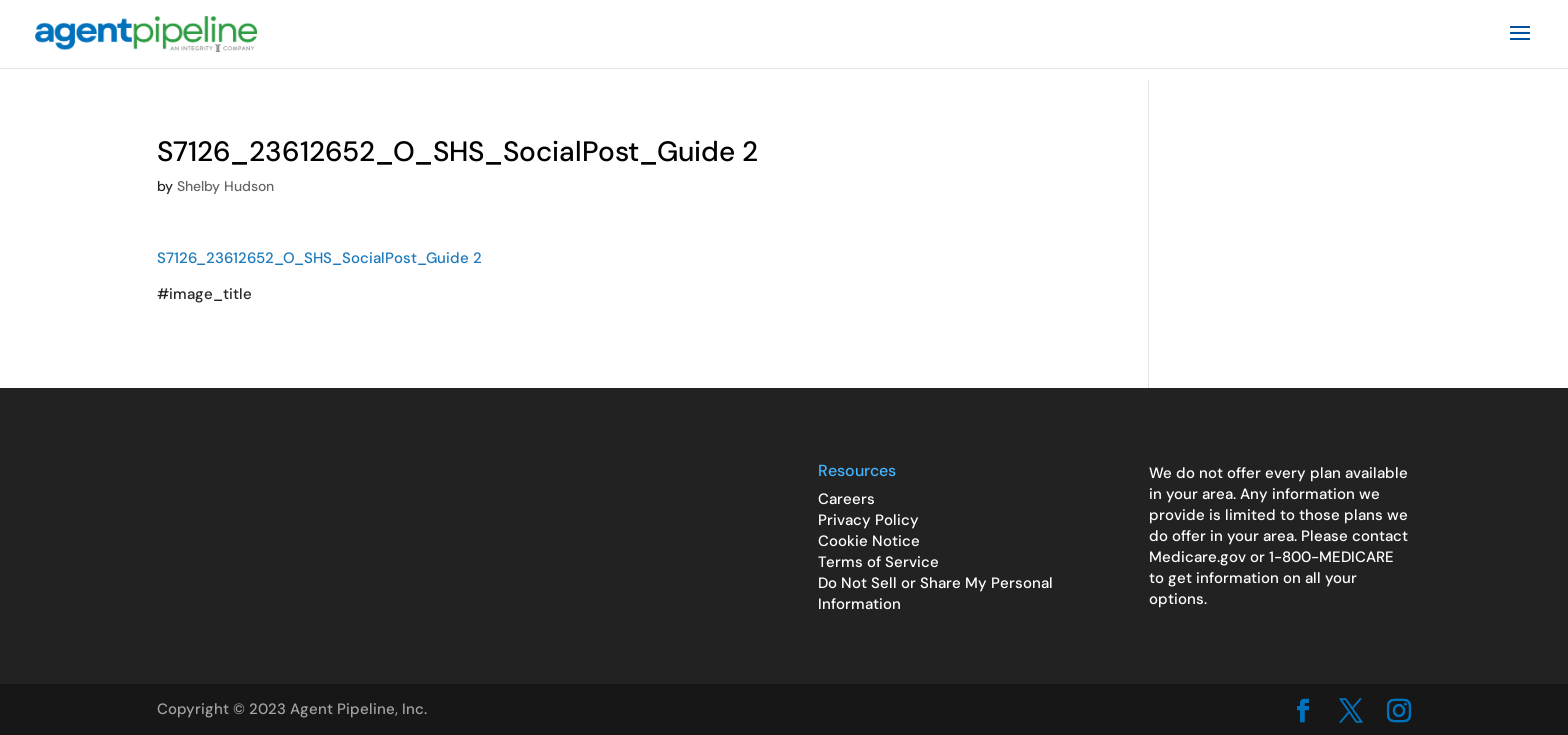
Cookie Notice (869, 541)
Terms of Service (878, 562)
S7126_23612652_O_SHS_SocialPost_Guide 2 (319, 258)
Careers (846, 499)
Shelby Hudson (225, 186)
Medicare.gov (1197, 557)
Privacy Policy (868, 520)
